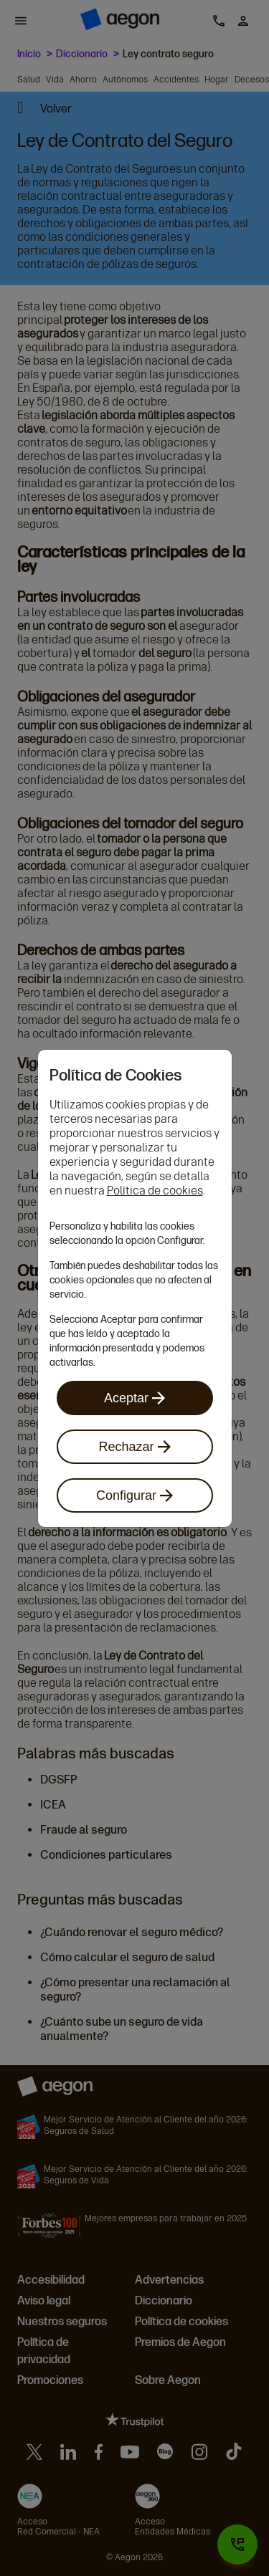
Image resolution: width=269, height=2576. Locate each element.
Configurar (134, 1495)
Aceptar (134, 1398)
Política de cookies (155, 1190)
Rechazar (134, 1447)
